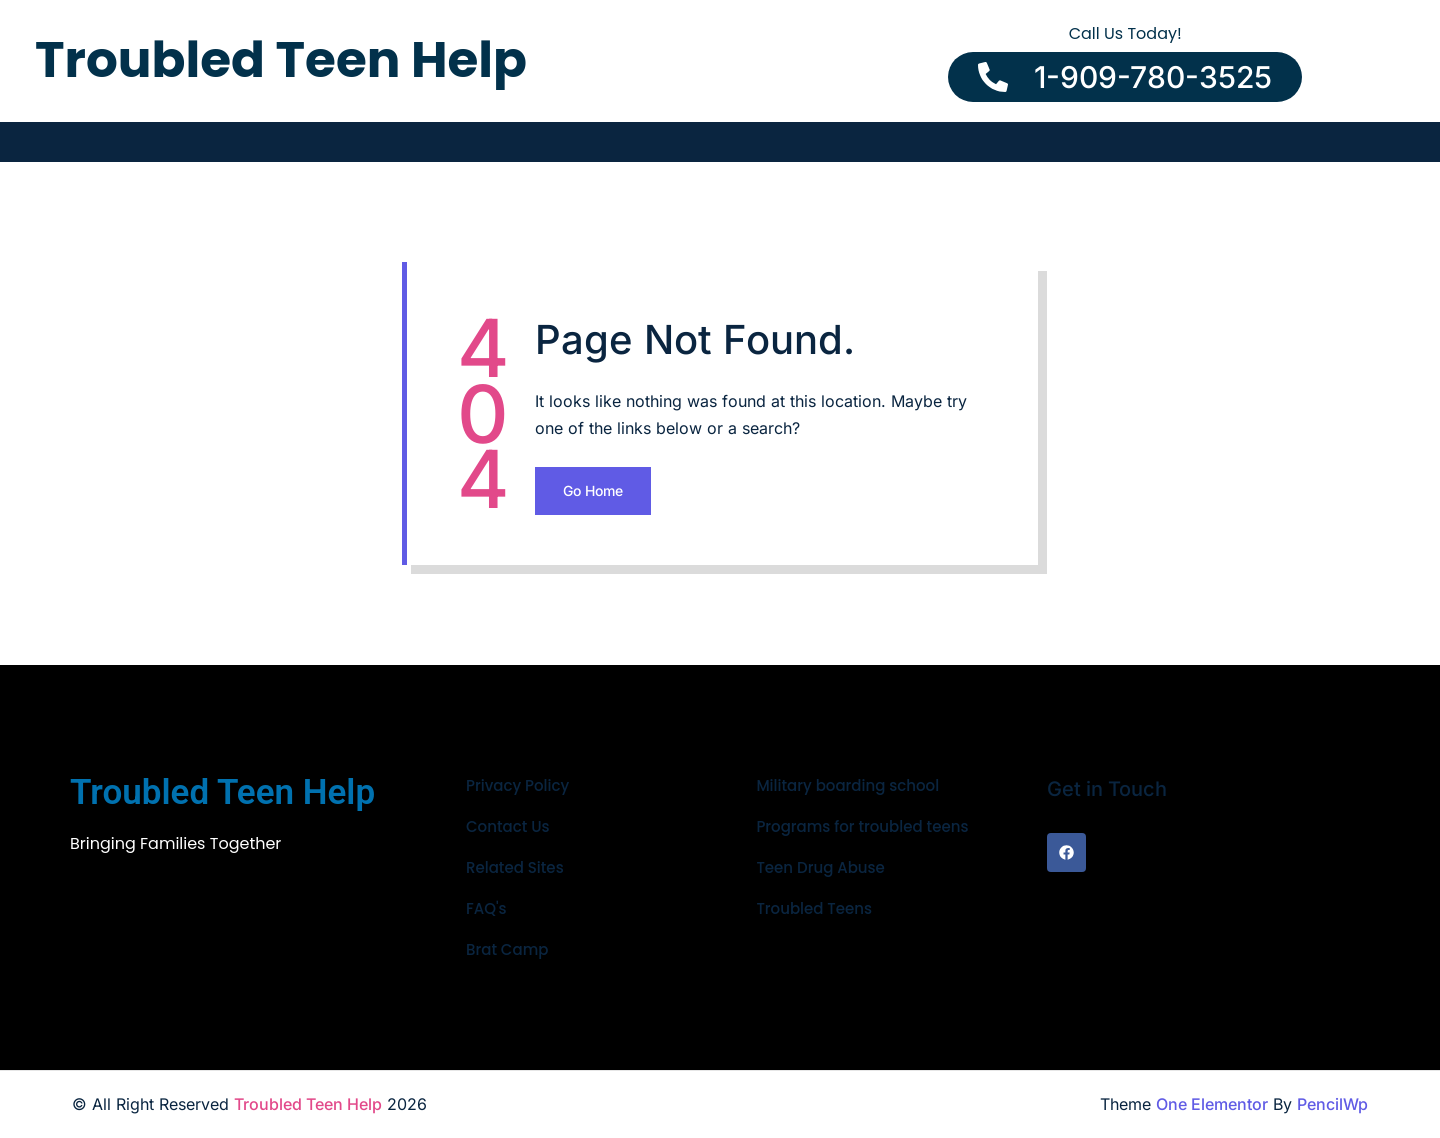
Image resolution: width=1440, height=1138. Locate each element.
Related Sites (515, 867)
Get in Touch (1107, 789)
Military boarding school (847, 785)
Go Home (593, 490)
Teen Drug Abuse (820, 867)
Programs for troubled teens (862, 826)
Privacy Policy (517, 785)
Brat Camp (507, 949)
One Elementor (1212, 1104)
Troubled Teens (814, 908)
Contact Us (508, 826)
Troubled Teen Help (308, 1104)
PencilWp (1332, 1104)
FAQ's (486, 908)
